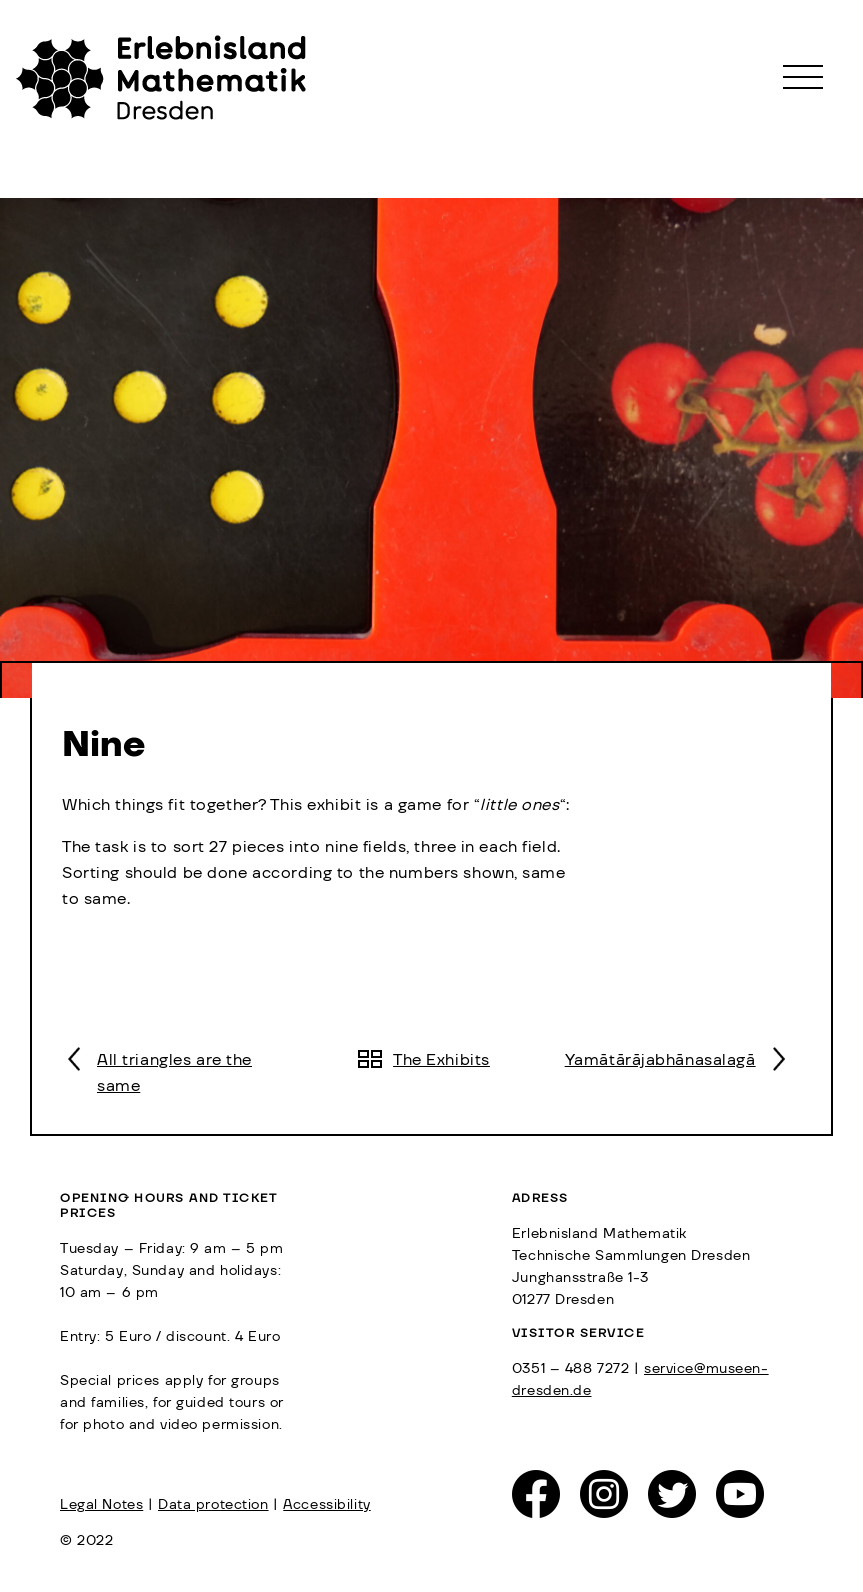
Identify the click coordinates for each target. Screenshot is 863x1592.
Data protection (213, 1505)
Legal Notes (101, 1505)
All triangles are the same (174, 1073)
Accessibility (326, 1505)
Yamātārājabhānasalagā (660, 1060)
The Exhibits (441, 1060)
